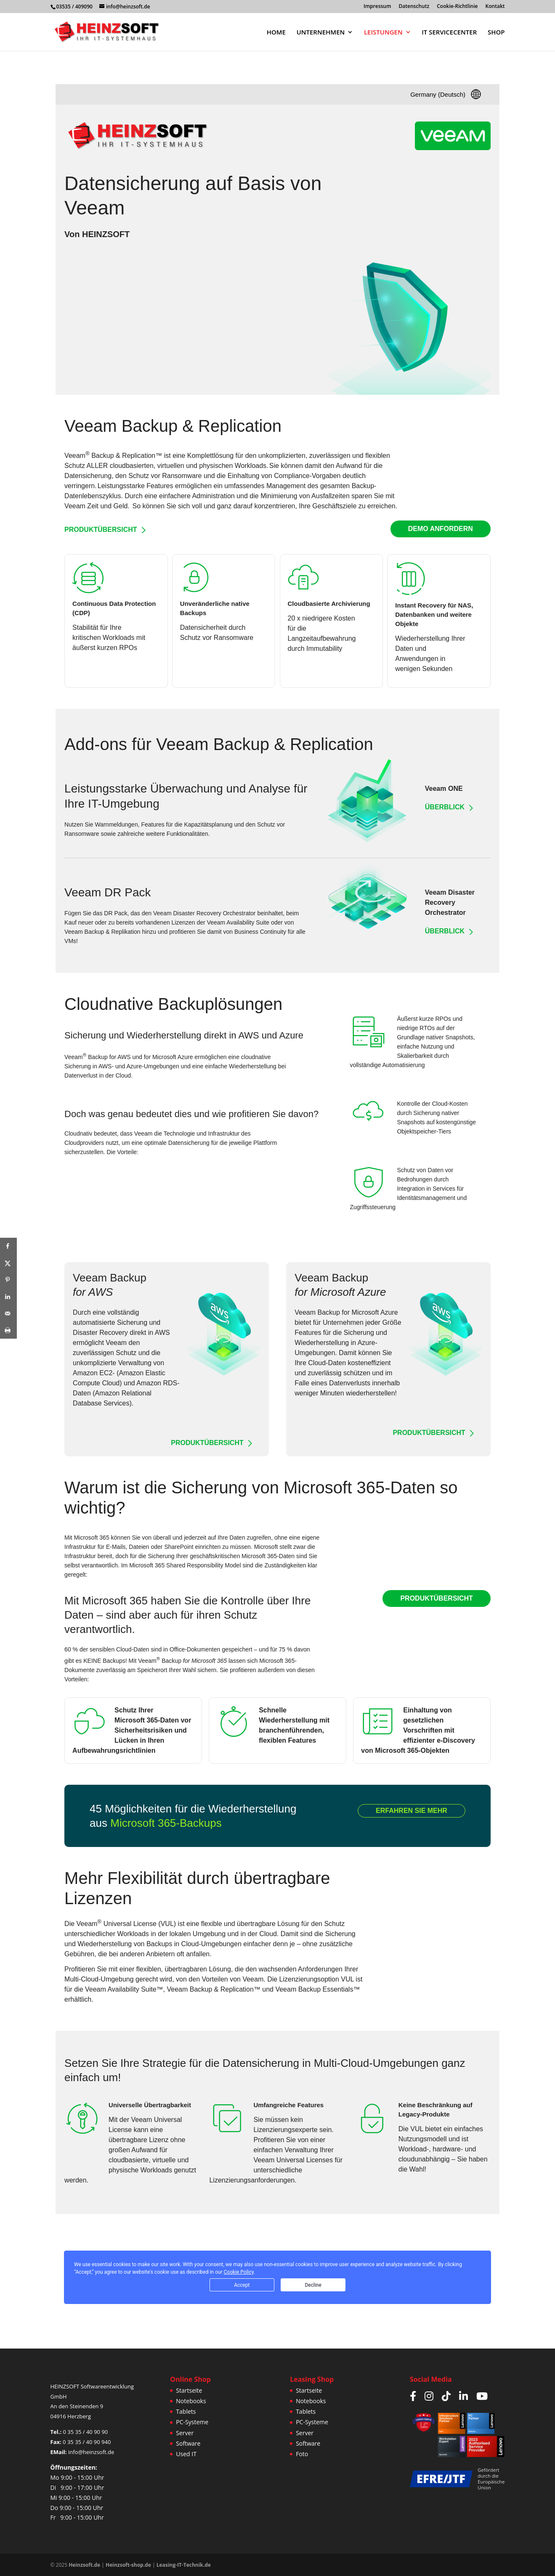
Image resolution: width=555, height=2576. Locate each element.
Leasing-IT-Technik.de (184, 2564)
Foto (302, 2454)
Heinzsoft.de (84, 2564)
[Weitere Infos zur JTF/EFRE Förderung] (441, 2478)
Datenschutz (414, 7)
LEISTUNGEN (383, 32)
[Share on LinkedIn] (8, 1296)
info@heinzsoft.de (91, 2452)
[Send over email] (8, 1313)
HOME (276, 32)
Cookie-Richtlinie (457, 7)
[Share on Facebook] (8, 1246)
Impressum (377, 7)
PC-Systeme (192, 2422)
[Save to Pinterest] (8, 1279)
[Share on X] (8, 1263)
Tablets (186, 2411)
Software (188, 2443)
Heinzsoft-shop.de (128, 2564)
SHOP (496, 32)
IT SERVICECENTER (449, 32)
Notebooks (191, 2401)
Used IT (186, 2454)
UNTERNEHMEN (321, 32)
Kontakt (495, 7)
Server (185, 2433)
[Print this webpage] (8, 1330)
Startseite (189, 2390)
